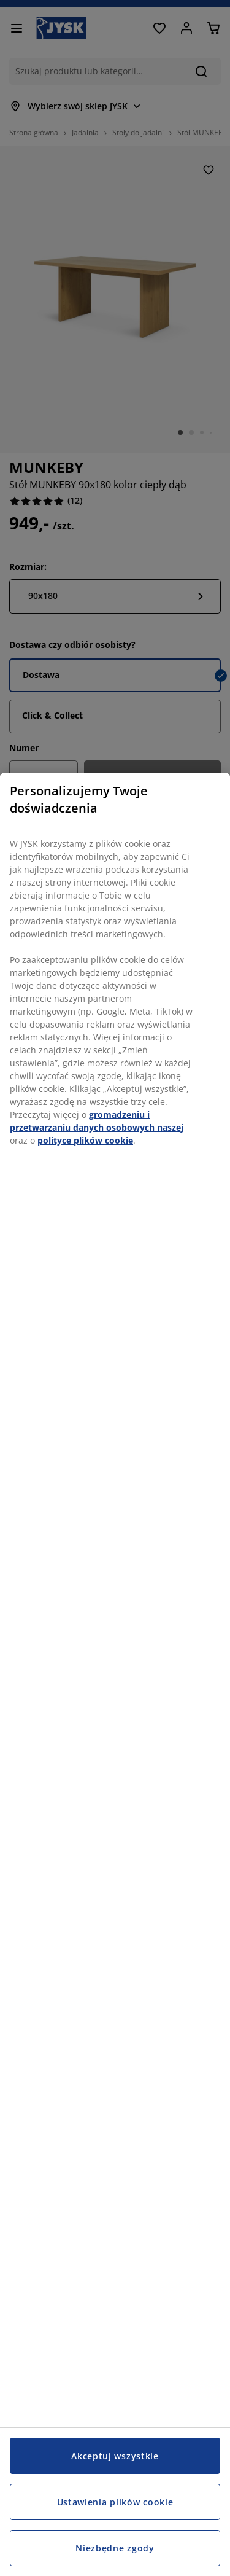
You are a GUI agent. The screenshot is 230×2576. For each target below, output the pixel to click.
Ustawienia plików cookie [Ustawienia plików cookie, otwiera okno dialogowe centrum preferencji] (115, 2502)
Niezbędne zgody (115, 2548)
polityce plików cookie (85, 1140)
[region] (115, 1674)
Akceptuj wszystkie (115, 2456)
